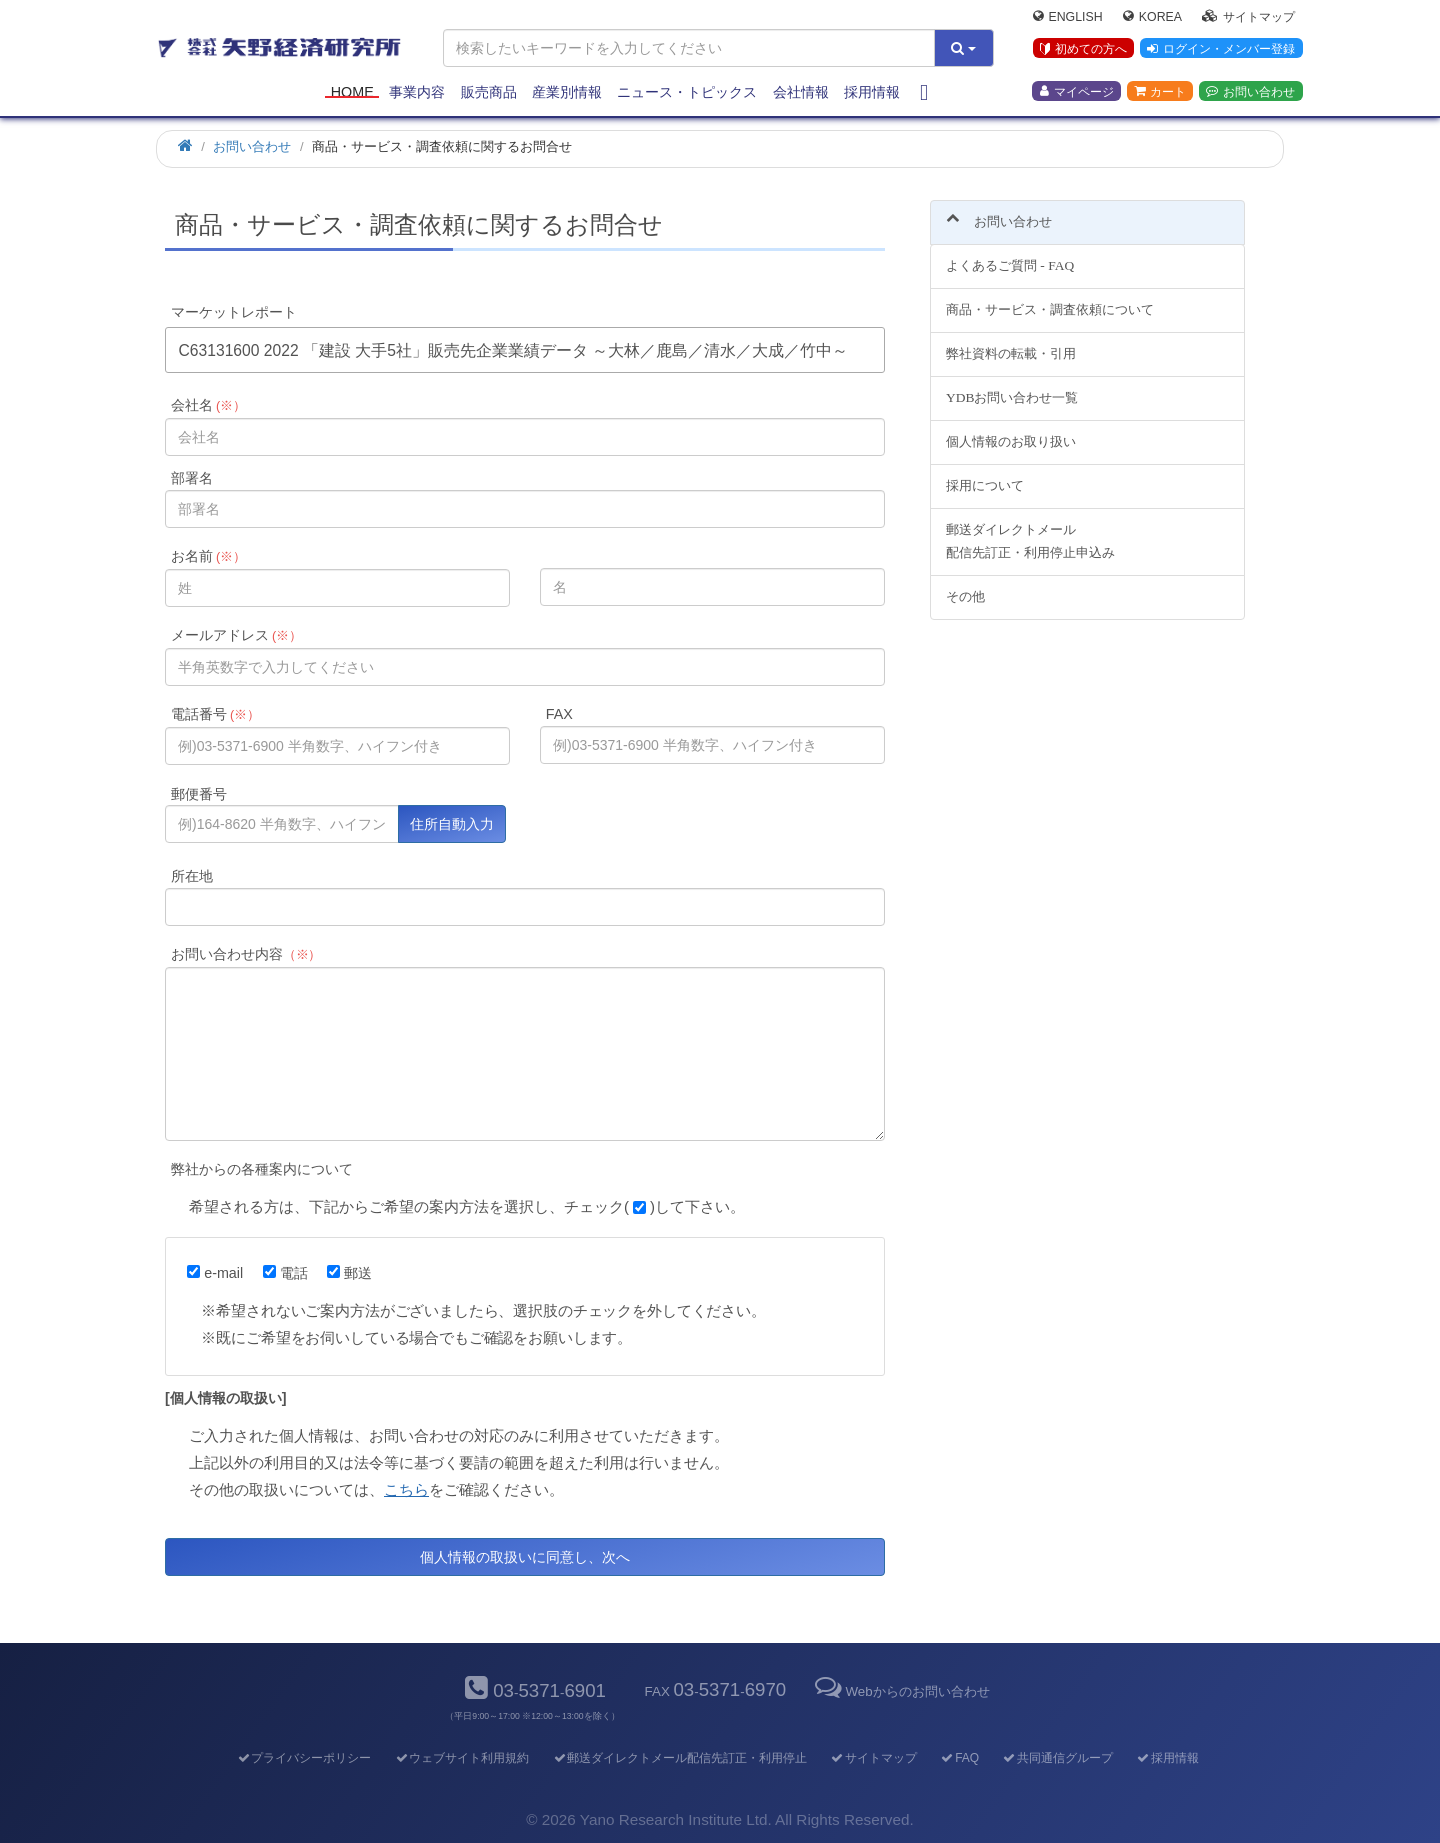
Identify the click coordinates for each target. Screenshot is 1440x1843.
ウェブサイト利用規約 (461, 1758)
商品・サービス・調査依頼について (1050, 298)
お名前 (208, 556)
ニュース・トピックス (687, 92)
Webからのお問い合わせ (900, 1691)
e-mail (215, 1273)
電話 (285, 1273)
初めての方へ (1083, 49)
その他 (965, 584)
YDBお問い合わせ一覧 (1012, 386)
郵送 (349, 1273)
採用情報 (872, 92)
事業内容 (417, 92)
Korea (1152, 16)
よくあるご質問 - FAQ (1010, 254)
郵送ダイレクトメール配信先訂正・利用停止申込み (1030, 529)
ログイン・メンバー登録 (1221, 49)
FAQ (959, 1758)
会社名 (208, 405)
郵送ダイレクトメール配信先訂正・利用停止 (679, 1758)
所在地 (192, 876)
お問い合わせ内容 (246, 954)
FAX (559, 714)
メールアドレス (236, 635)
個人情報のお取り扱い (1011, 429)
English (1068, 16)
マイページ (1077, 91)
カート (1160, 91)
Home (352, 92)
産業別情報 (567, 92)
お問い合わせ (1250, 91)
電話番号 (215, 714)
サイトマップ (1248, 16)
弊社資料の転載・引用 (1011, 342)
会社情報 (801, 92)
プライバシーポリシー (303, 1758)
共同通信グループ (1057, 1758)
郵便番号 (199, 794)
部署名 (192, 478)
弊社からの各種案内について (262, 1169)
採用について (985, 473)
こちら (406, 1489)
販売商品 (489, 92)
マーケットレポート (234, 312)
